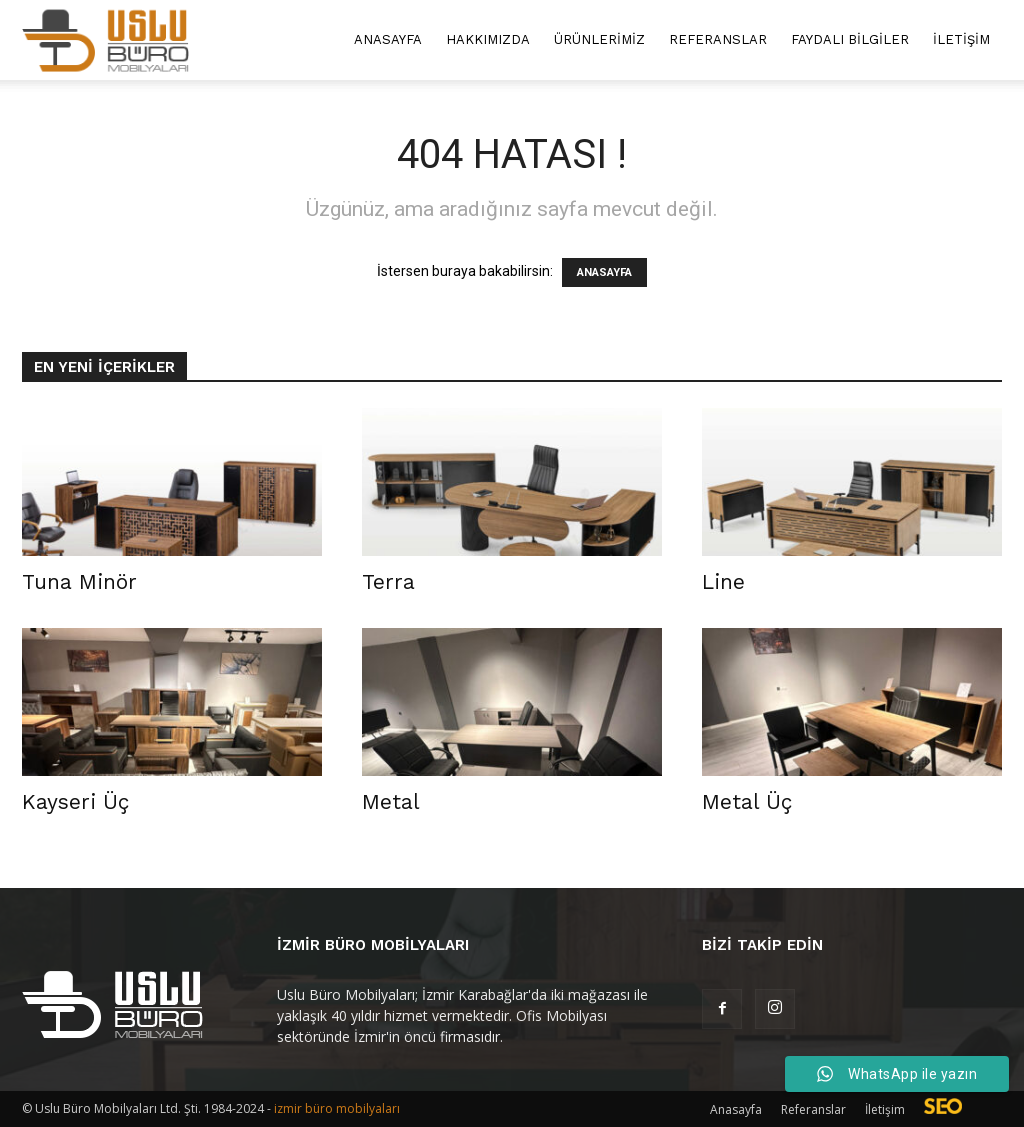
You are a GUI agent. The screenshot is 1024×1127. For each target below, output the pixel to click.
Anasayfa (388, 39)
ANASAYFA (604, 272)
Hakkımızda (488, 39)
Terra (388, 581)
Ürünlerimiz (599, 39)
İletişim (961, 39)
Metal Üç (747, 801)
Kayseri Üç (75, 801)
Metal (391, 801)
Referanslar (718, 39)
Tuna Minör (79, 581)
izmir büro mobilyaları (337, 1108)
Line (723, 581)
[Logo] (105, 40)
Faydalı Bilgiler (850, 39)
